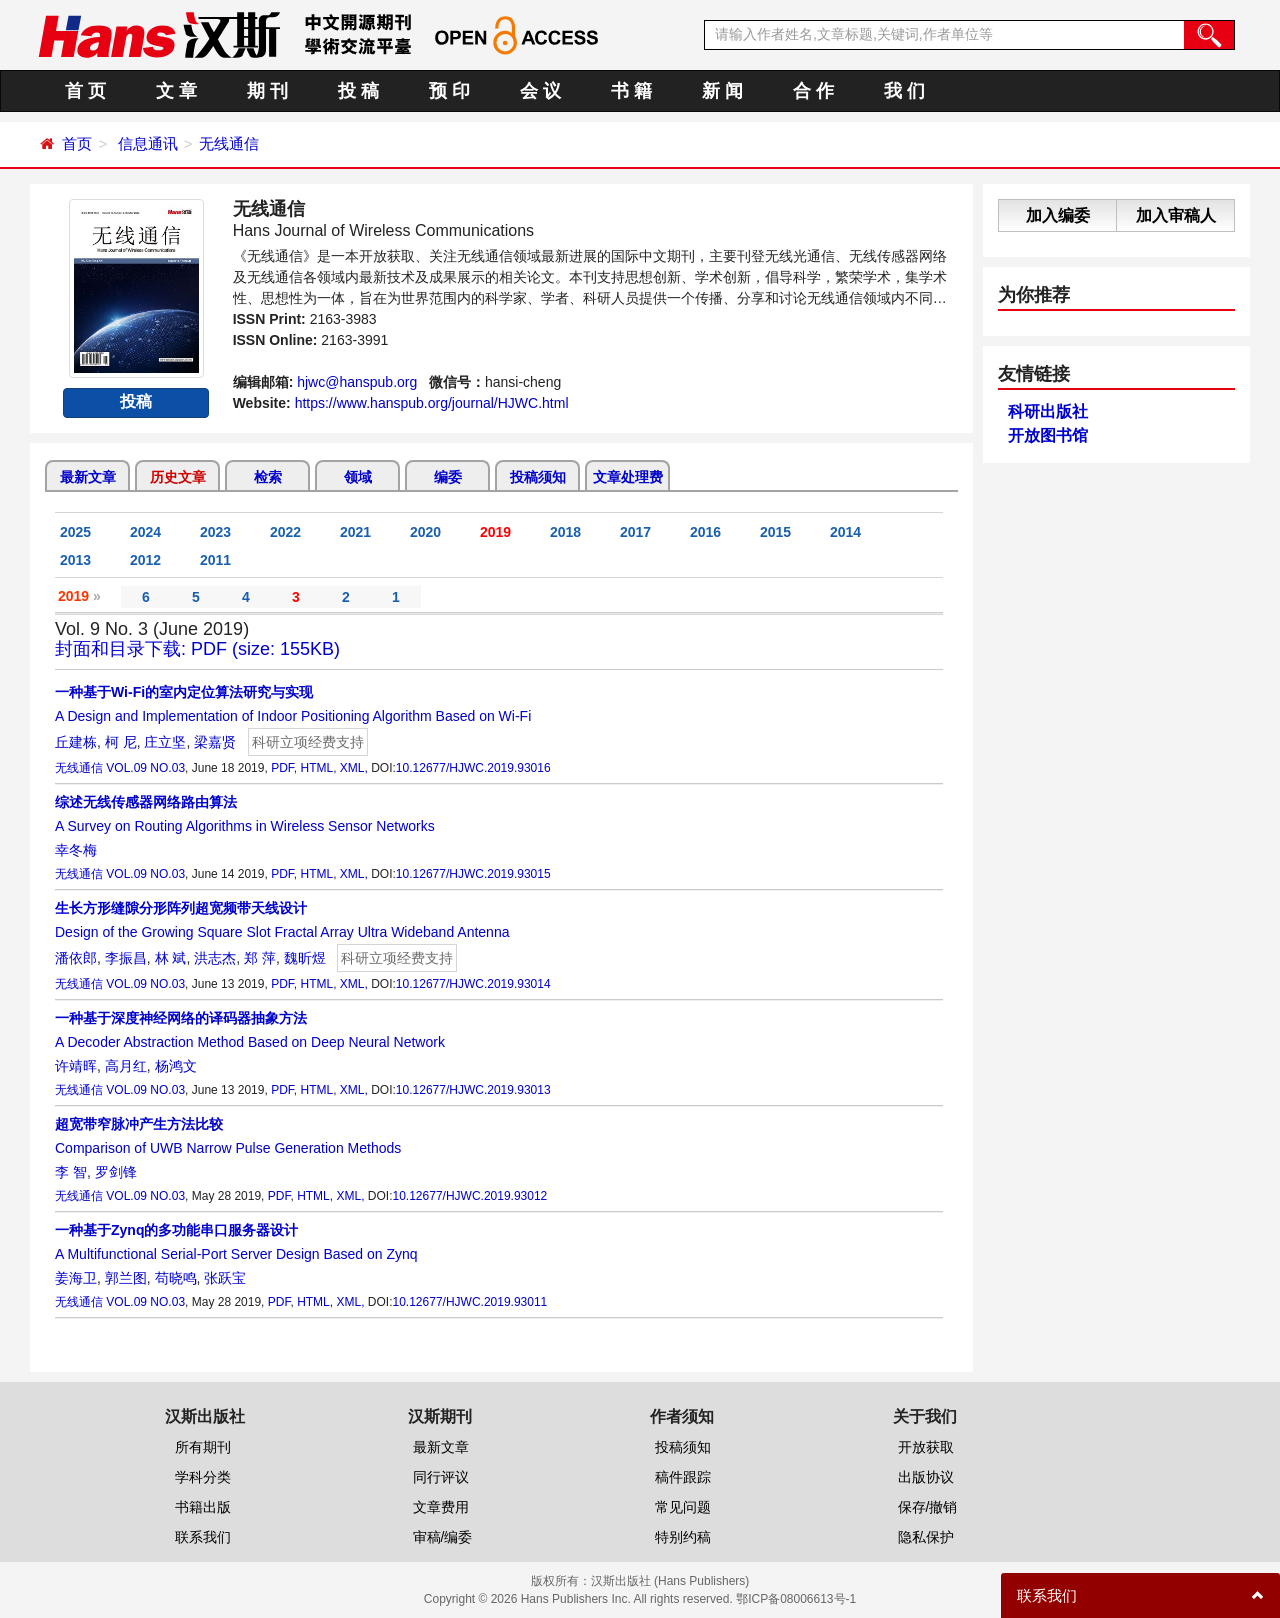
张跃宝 (225, 1278)
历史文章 (178, 477)
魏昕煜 (305, 958)
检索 (268, 477)
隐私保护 (926, 1537)
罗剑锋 (116, 1172)
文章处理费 (628, 477)
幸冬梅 (76, 850)
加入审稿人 (1176, 215)
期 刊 (267, 91)
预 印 (449, 91)
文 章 (176, 91)
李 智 (71, 1172)
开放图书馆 (1048, 435)
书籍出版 (203, 1507)
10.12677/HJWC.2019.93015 (473, 874)
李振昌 (126, 958)
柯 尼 (121, 742)
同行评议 (441, 1477)
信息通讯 (148, 143)
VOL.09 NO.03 (145, 768)
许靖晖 (76, 1066)
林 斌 (171, 958)
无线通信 (229, 143)
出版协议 (926, 1477)
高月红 (126, 1066)
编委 (448, 477)
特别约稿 (683, 1537)
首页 (77, 143)
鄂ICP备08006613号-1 (796, 1599)
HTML (316, 768)
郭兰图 (126, 1278)
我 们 (904, 91)
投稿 (136, 401)
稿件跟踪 (683, 1477)
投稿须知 (538, 477)
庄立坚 (165, 742)
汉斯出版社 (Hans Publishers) (670, 1581)
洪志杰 (215, 958)
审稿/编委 (443, 1537)
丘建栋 (76, 742)
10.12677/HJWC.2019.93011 (470, 1302)
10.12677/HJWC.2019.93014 (473, 984)
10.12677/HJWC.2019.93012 (470, 1196)
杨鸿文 (176, 1066)
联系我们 (203, 1537)
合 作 (813, 91)
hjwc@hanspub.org (357, 382)
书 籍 (631, 91)
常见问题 (683, 1507)
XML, (354, 768)
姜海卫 (76, 1278)
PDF (282, 768)
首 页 (85, 91)
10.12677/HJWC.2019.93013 (473, 1090)
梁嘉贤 (215, 742)
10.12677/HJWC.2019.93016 (473, 768)
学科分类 (203, 1477)
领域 (358, 477)
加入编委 (1058, 215)
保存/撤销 (928, 1507)
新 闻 (722, 91)
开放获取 (926, 1447)
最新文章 (88, 477)
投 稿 (358, 91)
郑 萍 (260, 958)
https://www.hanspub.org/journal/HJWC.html (432, 403)
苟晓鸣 (176, 1278)
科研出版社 (1048, 411)
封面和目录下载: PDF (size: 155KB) (197, 649)
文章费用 (441, 1507)
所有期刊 (203, 1447)
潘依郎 (76, 958)
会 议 (540, 91)
